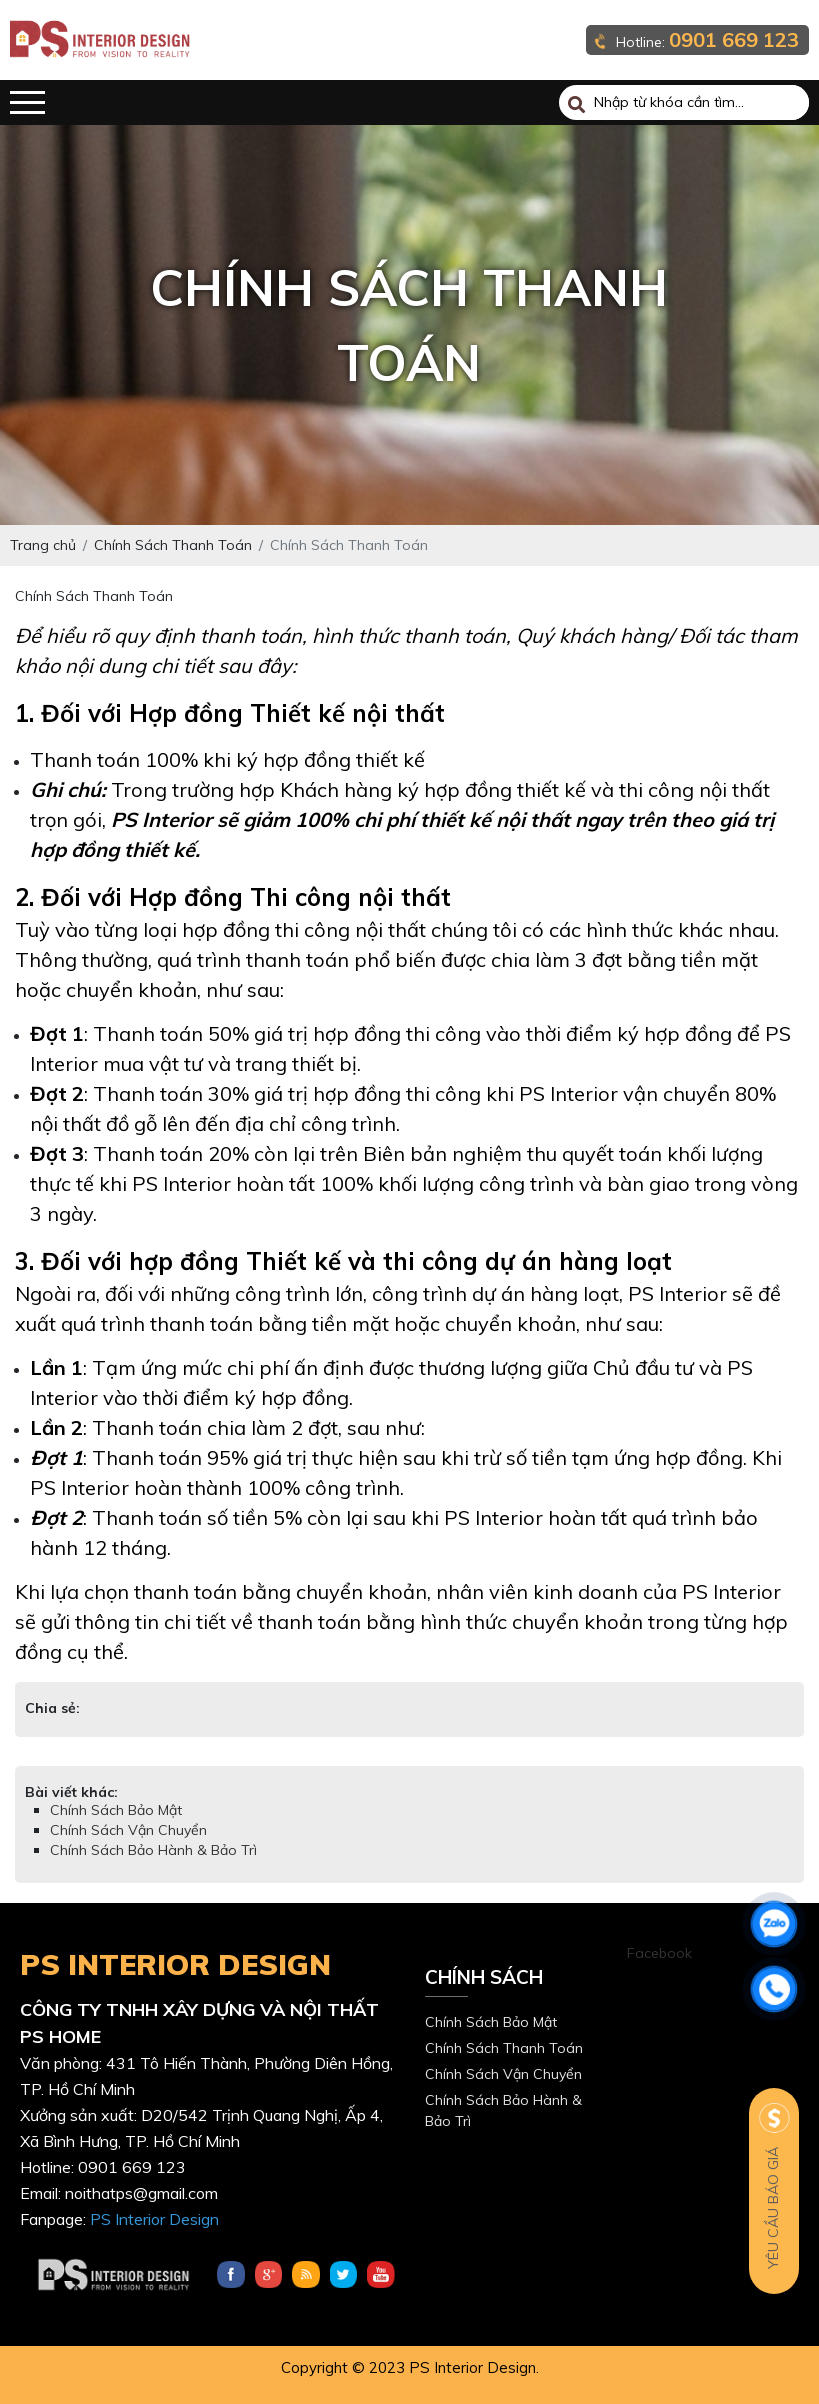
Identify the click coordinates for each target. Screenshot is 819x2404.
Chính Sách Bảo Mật (116, 1810)
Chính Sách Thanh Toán (504, 2048)
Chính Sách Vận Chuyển (128, 1830)
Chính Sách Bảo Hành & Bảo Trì (153, 1850)
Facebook (659, 1953)
